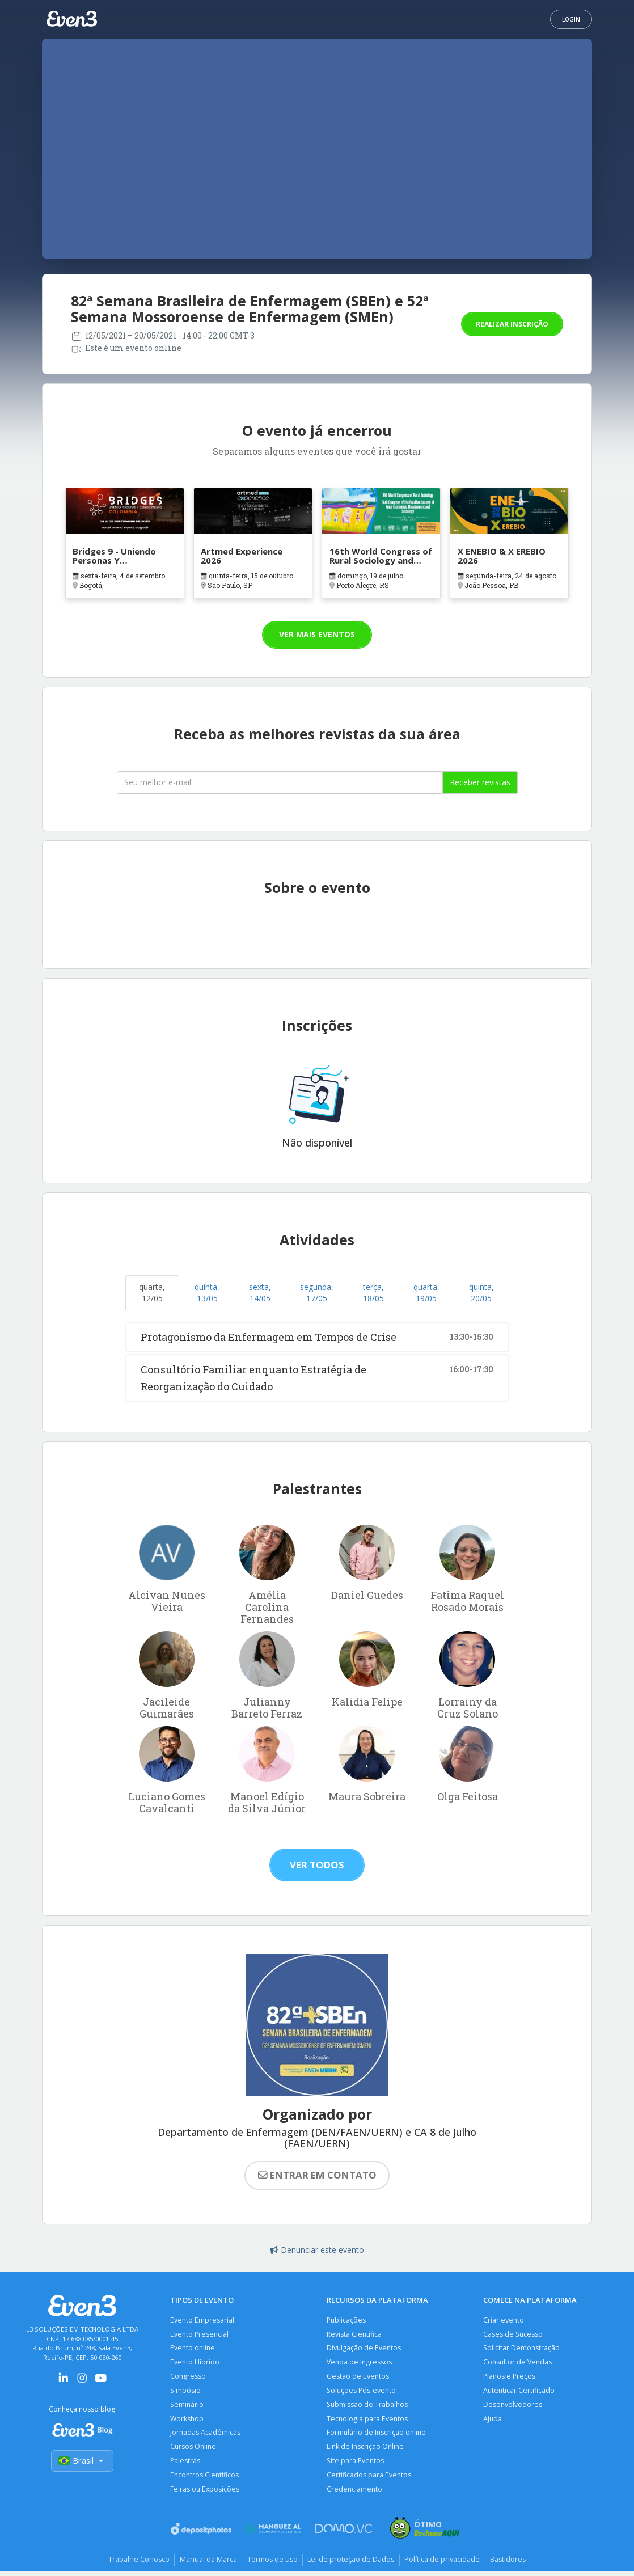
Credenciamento (355, 2493)
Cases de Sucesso (513, 2334)
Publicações (347, 2320)
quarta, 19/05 (426, 1292)
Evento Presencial (200, 2334)
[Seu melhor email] (280, 782)
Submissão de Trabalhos (368, 2407)
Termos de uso (271, 2564)
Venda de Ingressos (360, 2363)
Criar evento (504, 2320)
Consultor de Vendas (518, 2363)
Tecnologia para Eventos (368, 2421)
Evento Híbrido (195, 2363)
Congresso (188, 2378)
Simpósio (185, 2392)
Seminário (187, 2407)
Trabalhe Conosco (133, 2564)
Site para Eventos (356, 2464)
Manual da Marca (204, 2564)
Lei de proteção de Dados (352, 2564)
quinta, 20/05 (481, 1292)
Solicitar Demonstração (522, 2349)
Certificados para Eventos (369, 2479)
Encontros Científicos (205, 2479)
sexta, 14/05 (260, 1292)
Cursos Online (194, 2450)
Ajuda (492, 2421)
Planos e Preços (510, 2378)
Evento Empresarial (202, 2320)
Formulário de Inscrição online (377, 2435)
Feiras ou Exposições (205, 2493)
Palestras (185, 2464)
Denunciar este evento (317, 2249)
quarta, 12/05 (152, 1292)
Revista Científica (355, 2334)
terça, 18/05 (373, 1292)
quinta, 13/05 (207, 1292)
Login (571, 19)
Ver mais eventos (317, 634)
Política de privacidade (445, 2564)
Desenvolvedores (513, 2407)
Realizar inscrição (512, 324)
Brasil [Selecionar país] (82, 2461)
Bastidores (513, 2564)
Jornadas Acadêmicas (205, 2435)
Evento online (193, 2349)
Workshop (187, 2421)
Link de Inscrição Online (366, 2450)
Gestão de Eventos (358, 2378)
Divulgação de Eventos (364, 2349)
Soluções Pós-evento (362, 2392)
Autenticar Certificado (519, 2392)
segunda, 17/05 (316, 1292)
